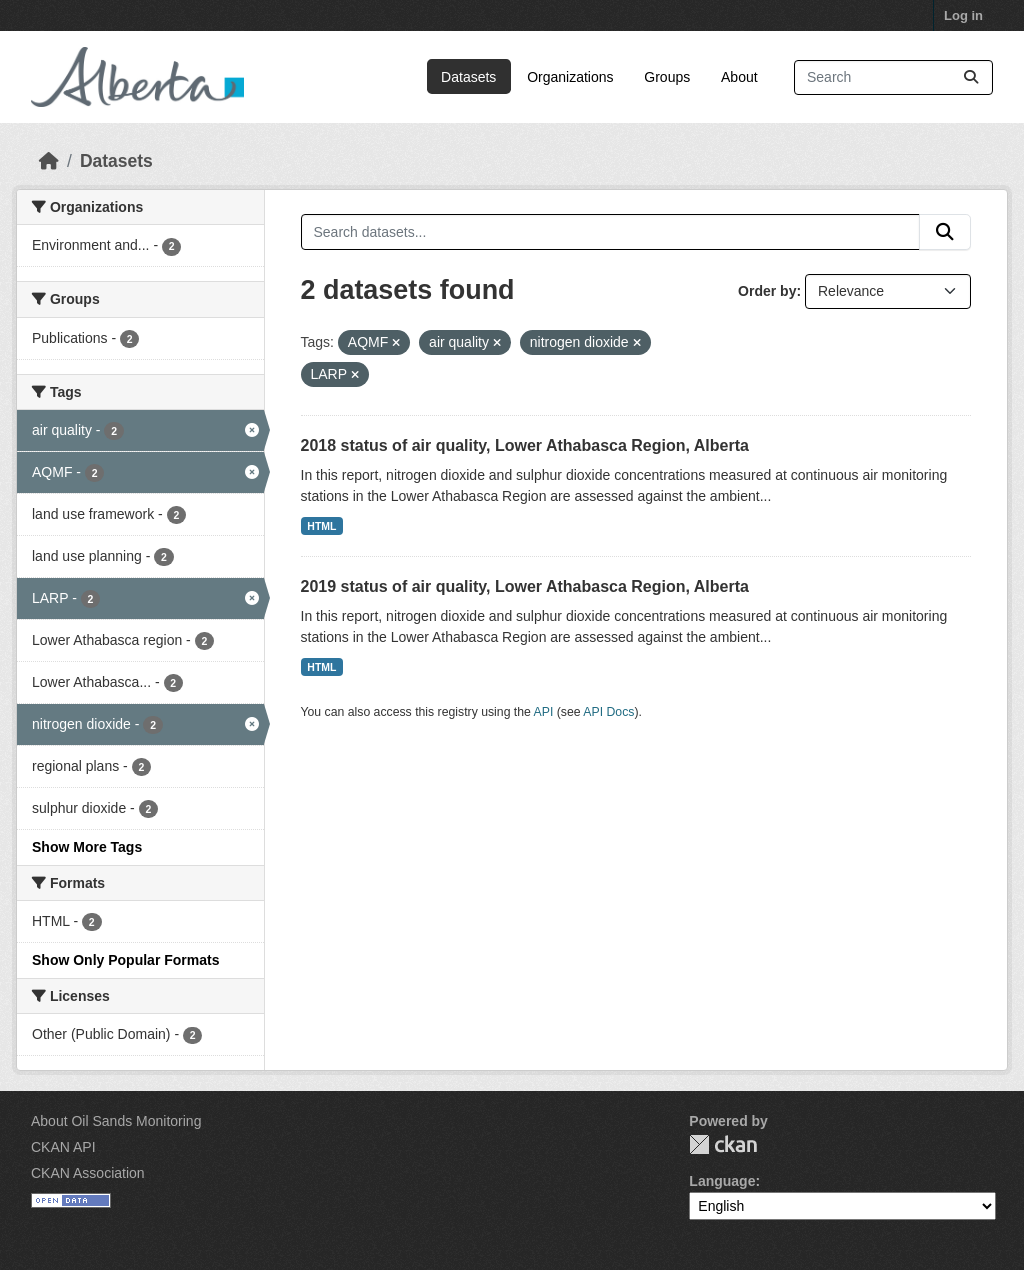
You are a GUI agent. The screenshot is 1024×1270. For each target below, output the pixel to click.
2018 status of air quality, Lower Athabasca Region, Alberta (525, 445)
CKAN (723, 1144)
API (544, 712)
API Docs (608, 712)
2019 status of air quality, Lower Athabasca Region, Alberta (525, 586)
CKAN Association (88, 1173)
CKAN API (63, 1147)
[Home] (49, 161)
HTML (321, 526)
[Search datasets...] (893, 77)
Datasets (468, 77)
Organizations (570, 77)
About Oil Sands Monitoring (116, 1121)
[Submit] (971, 77)
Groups (667, 77)
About (739, 77)
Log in (963, 15)
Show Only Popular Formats (125, 960)
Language (722, 1181)
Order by (767, 291)
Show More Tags (87, 847)
